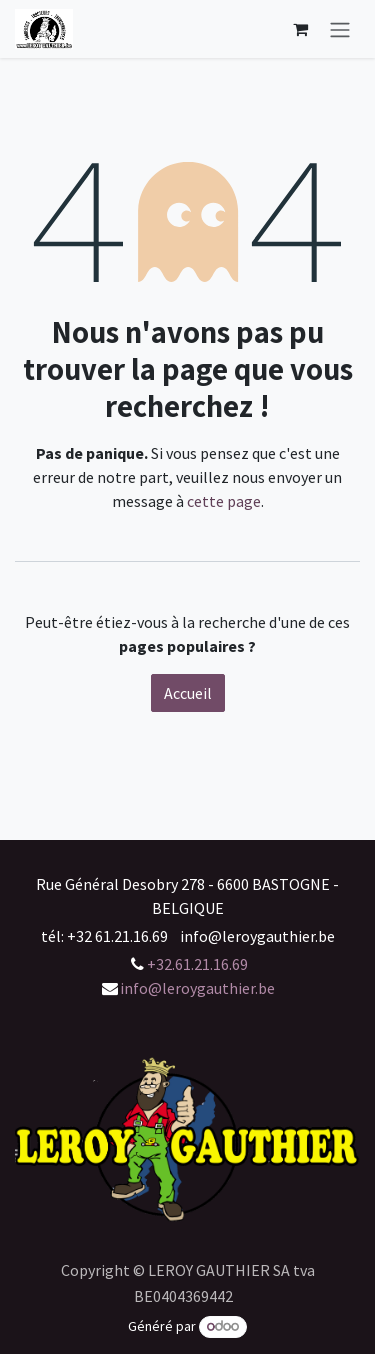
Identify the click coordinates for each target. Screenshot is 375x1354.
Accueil (188, 693)
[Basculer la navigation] (340, 29)
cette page (224, 501)
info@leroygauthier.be (197, 988)
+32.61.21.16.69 (197, 964)
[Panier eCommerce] (300, 29)
